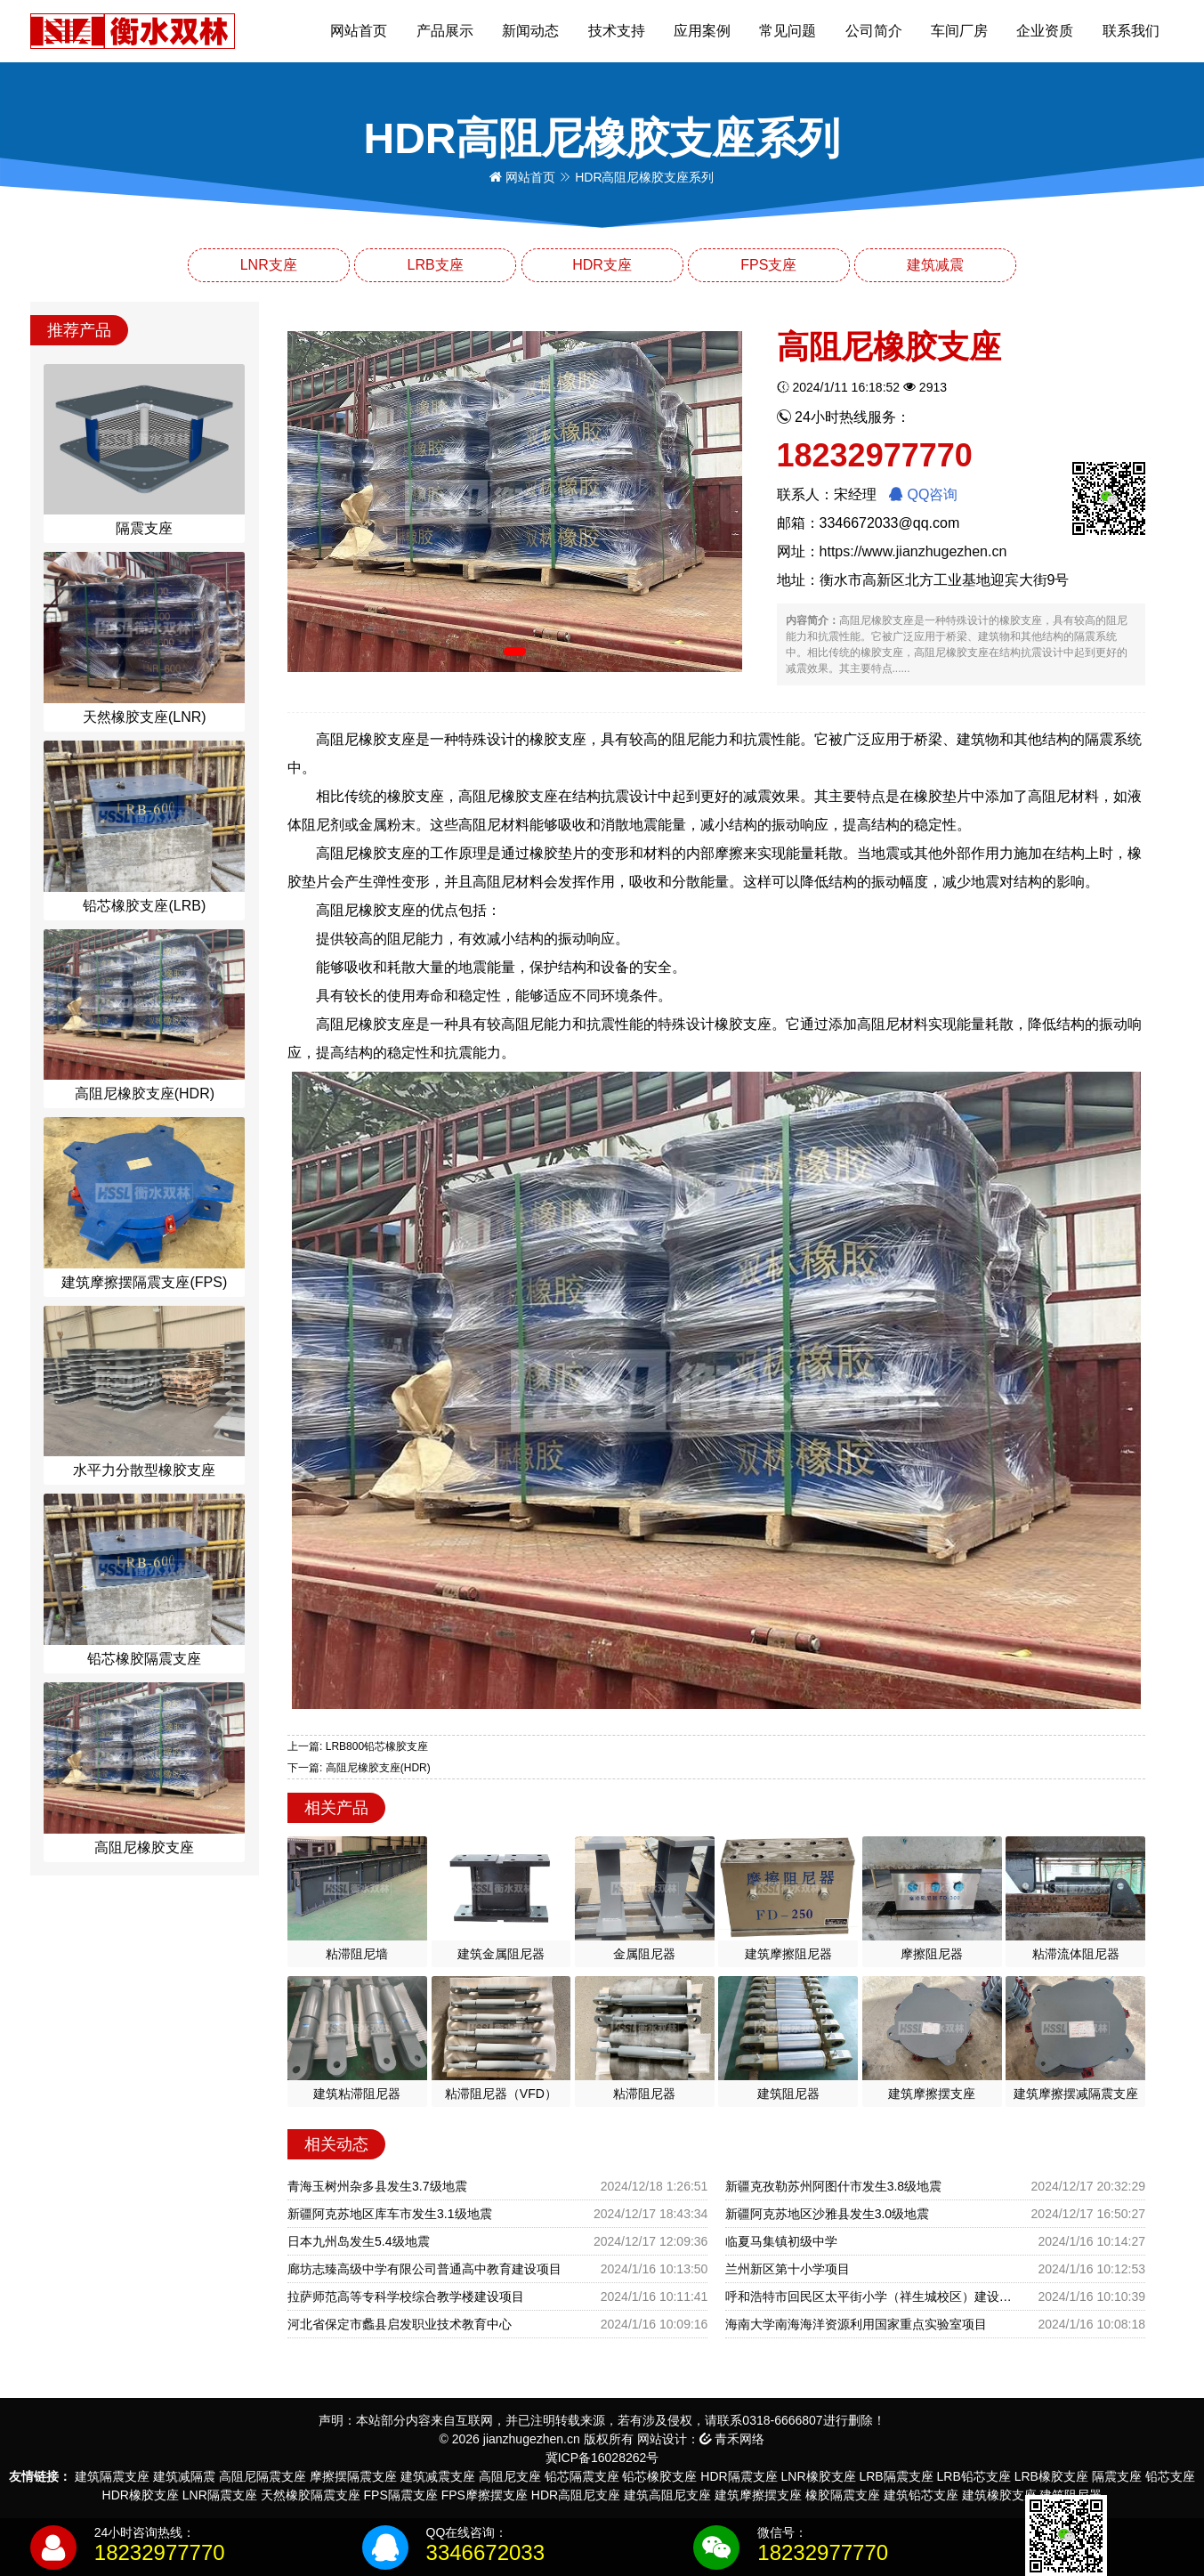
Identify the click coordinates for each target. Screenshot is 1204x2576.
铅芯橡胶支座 (659, 2476)
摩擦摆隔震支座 (353, 2476)
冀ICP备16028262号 (602, 2457)
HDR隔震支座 (738, 2476)
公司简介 (873, 30)
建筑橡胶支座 (999, 2495)
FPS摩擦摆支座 (484, 2495)
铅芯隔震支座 (582, 2476)
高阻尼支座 (510, 2476)
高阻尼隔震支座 (262, 2476)
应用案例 (702, 30)
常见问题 (787, 30)
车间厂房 (959, 30)
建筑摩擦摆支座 (758, 2495)
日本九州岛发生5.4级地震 (358, 2241)
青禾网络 (732, 2439)
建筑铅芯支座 (921, 2495)
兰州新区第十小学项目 (787, 2269)
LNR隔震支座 (219, 2495)
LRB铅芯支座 (974, 2476)
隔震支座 (1117, 2476)
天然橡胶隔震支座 (310, 2495)
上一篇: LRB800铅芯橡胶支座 (357, 1746)
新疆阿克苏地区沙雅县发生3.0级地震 (827, 2214)
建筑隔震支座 (112, 2476)
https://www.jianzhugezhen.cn (913, 551)
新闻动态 (530, 30)
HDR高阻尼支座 (575, 2495)
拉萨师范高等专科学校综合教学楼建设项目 (405, 2296)
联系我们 (1131, 30)
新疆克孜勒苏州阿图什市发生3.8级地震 (833, 2186)
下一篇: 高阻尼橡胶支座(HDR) (359, 1768)
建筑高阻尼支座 (667, 2495)
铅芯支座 (1170, 2476)
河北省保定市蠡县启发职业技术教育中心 (399, 2324)
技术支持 (616, 30)
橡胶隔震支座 (842, 2495)
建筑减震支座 (437, 2476)
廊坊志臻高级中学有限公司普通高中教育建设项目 (424, 2269)
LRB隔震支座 (896, 2476)
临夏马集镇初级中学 (781, 2241)
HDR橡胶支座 (140, 2495)
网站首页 (358, 30)
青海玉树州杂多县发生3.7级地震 (376, 2186)
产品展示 (444, 30)
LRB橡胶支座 (1051, 2476)
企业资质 (1044, 30)
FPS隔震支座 (401, 2495)
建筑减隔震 (184, 2476)
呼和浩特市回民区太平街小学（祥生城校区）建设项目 (872, 2296)
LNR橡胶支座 (818, 2476)
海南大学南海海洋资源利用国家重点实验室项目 (856, 2324)
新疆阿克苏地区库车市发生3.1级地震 (389, 2214)
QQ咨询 (923, 494)
